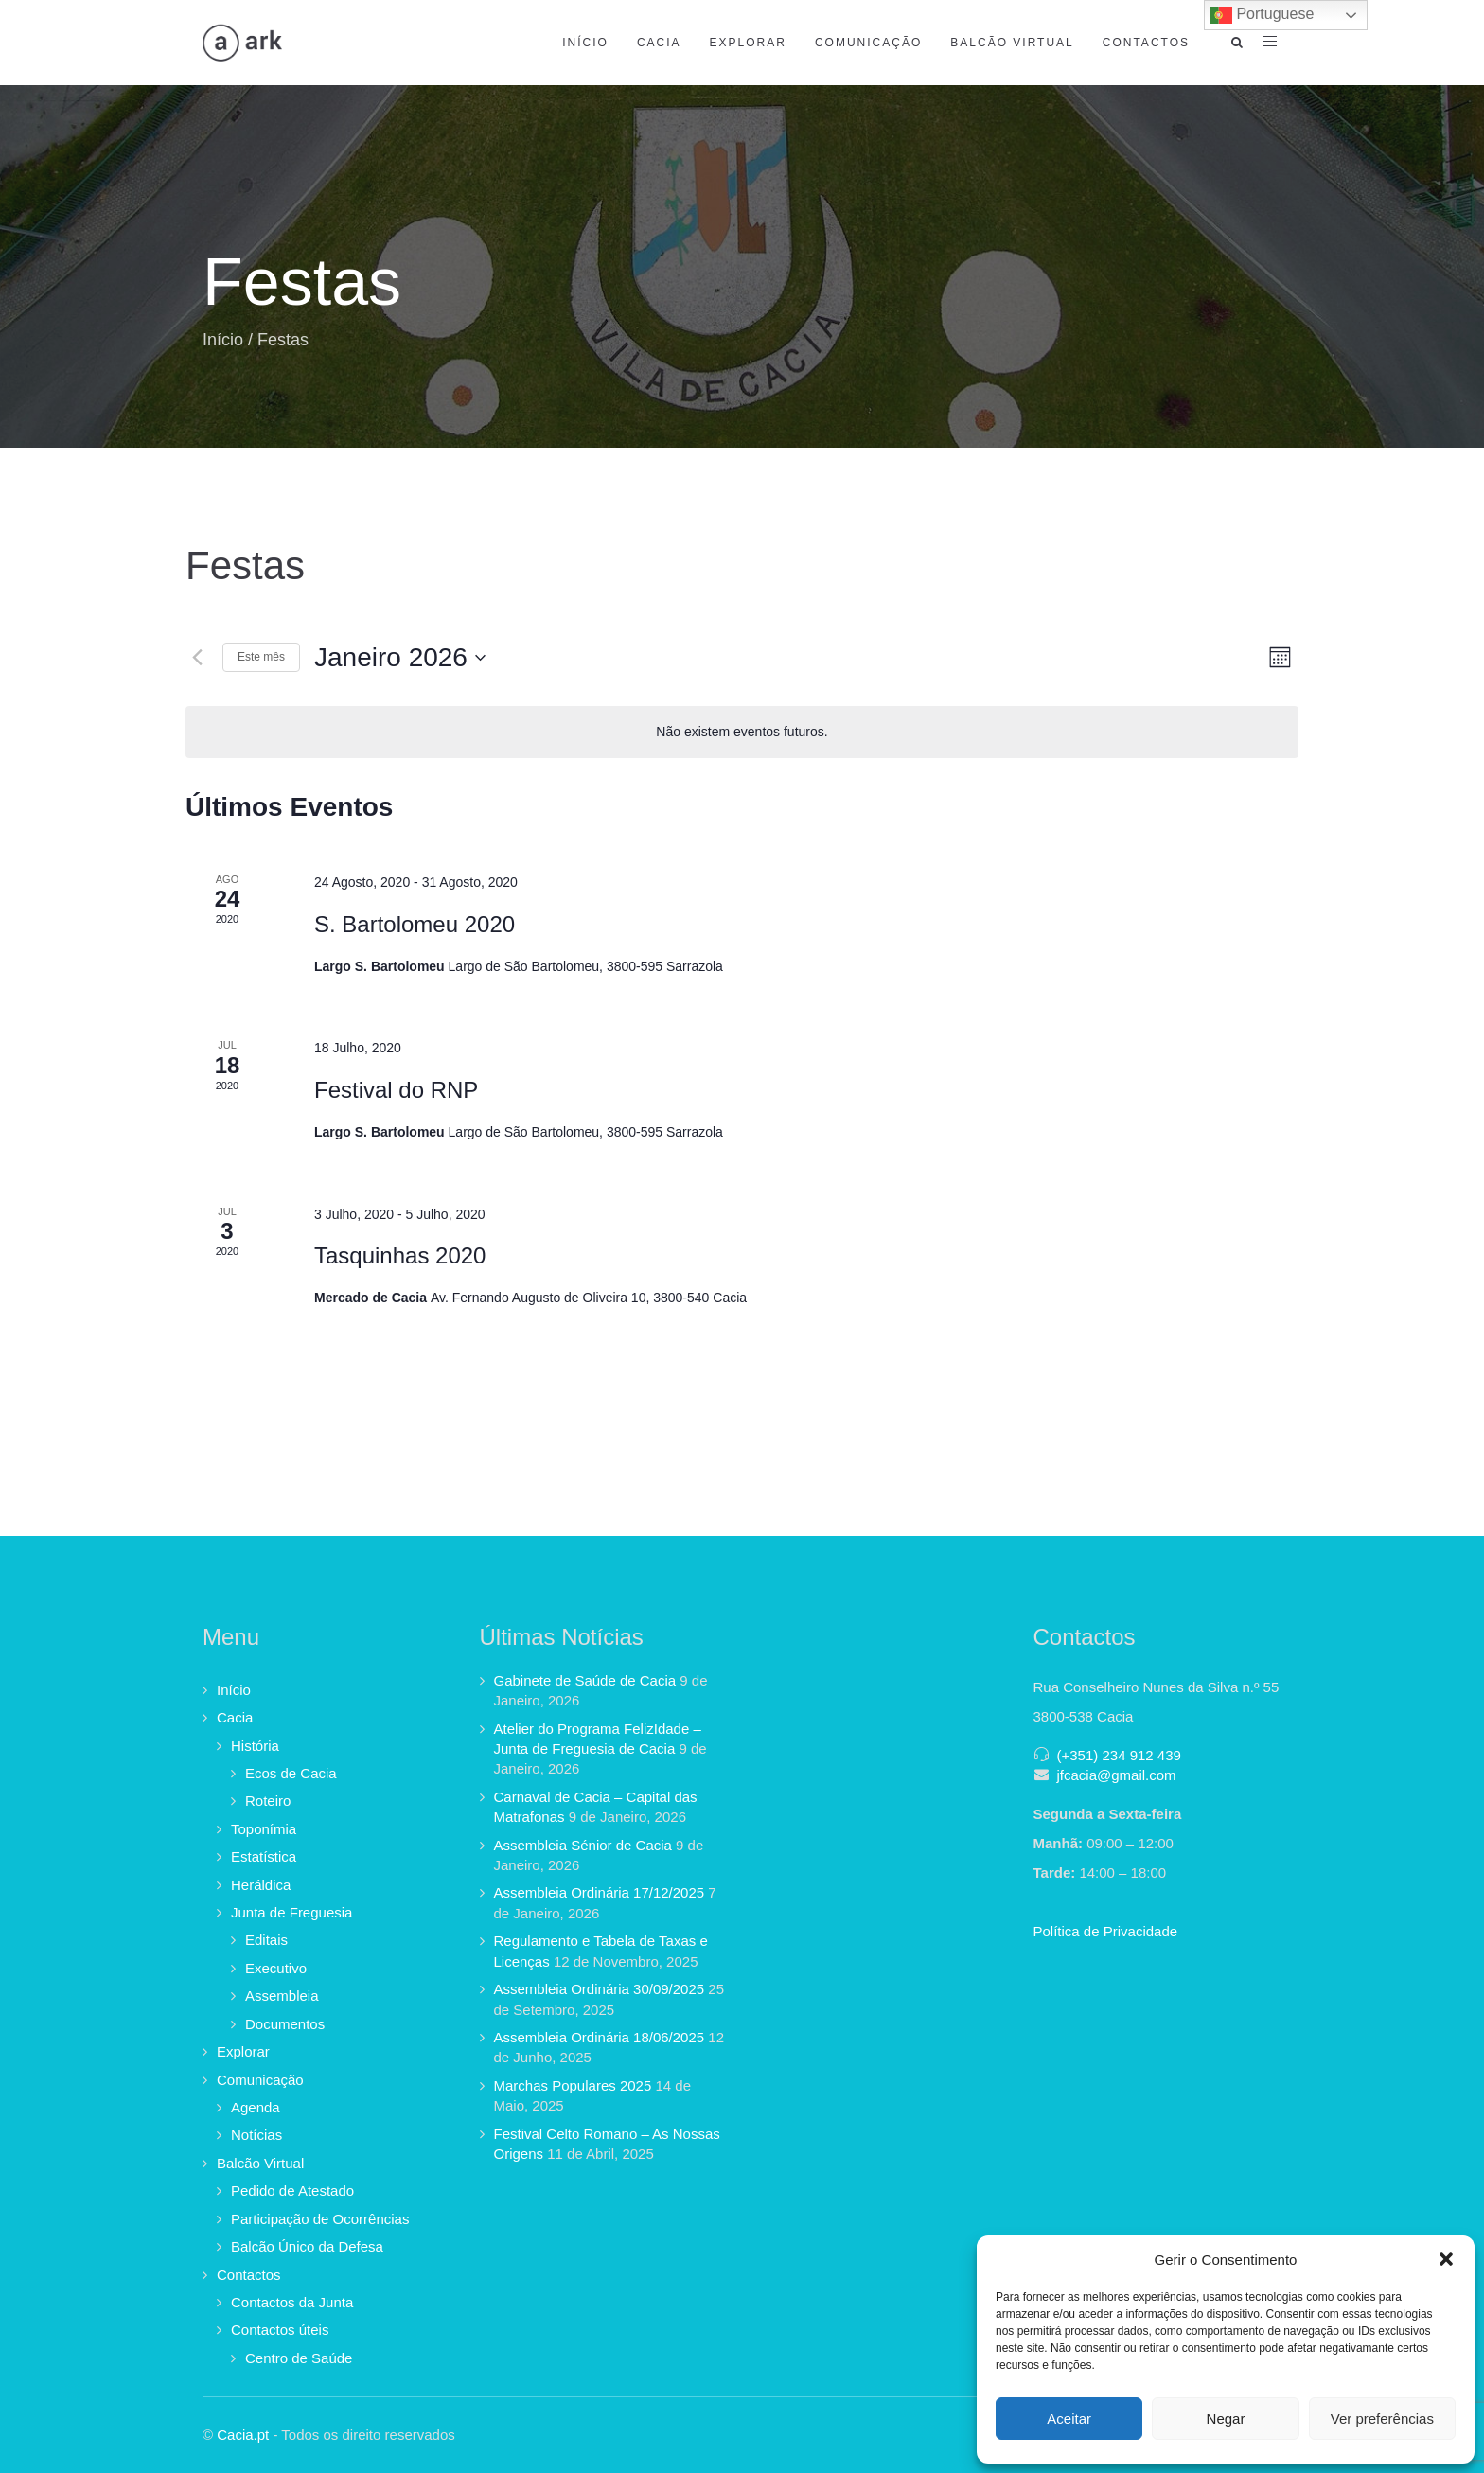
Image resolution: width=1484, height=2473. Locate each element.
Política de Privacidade (1106, 1931)
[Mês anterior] (197, 657)
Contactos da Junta (292, 2302)
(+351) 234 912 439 (1119, 1755)
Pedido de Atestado (292, 2190)
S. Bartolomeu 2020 (414, 924)
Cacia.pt (243, 2435)
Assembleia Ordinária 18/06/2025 (599, 2037)
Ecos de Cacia (291, 1773)
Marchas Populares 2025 (573, 2085)
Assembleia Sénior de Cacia (583, 1845)
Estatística (263, 1856)
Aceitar (1069, 2419)
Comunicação (868, 42)
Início (585, 42)
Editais (266, 1940)
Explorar (748, 42)
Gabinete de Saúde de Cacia (585, 1680)
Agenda (255, 2107)
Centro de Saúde (298, 2358)
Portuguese (1262, 15)
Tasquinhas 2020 (400, 1255)
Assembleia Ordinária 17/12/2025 (599, 1892)
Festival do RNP (396, 1090)
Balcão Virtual (1011, 42)
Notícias (256, 2135)
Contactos (1146, 42)
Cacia (659, 42)
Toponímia (263, 1829)
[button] (1446, 2259)
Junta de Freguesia (291, 1912)
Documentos (285, 2024)
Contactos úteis (279, 2330)
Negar (1226, 2419)
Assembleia (282, 1995)
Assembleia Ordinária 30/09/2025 (599, 1989)
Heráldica (261, 1885)
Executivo (276, 1968)
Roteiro (268, 1801)
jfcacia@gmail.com (1116, 1775)
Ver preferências (1382, 2419)
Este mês (261, 656)
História (255, 1746)
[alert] (742, 732)
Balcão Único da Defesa (307, 2246)
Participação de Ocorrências (320, 2219)
